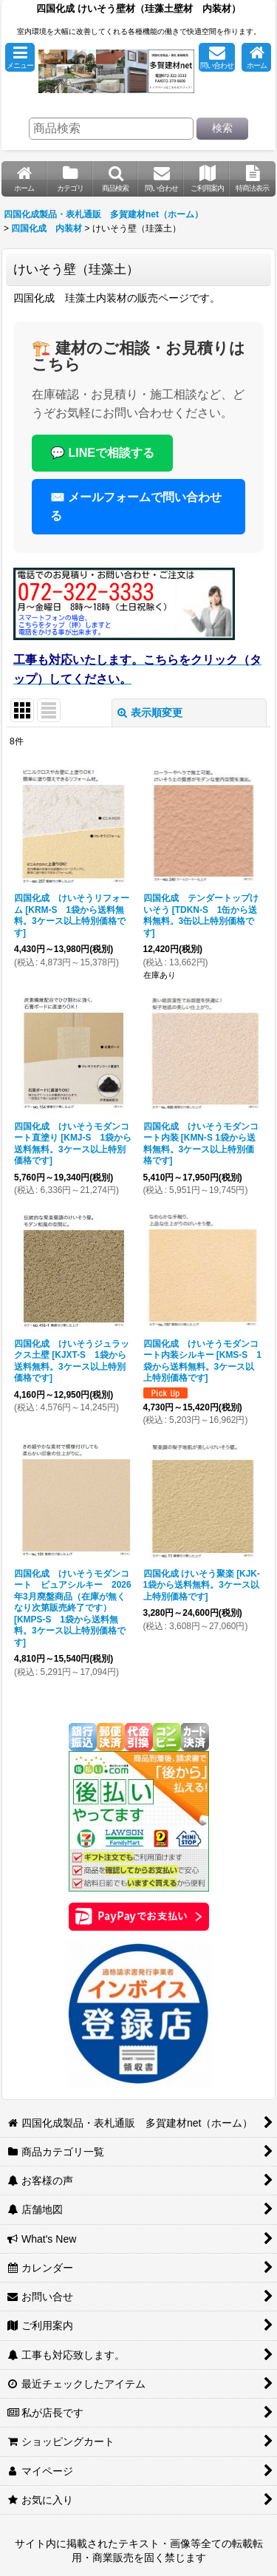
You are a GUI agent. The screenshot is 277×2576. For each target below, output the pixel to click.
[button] (20, 57)
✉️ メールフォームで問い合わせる (136, 507)
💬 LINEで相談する (102, 452)
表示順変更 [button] (149, 712)
